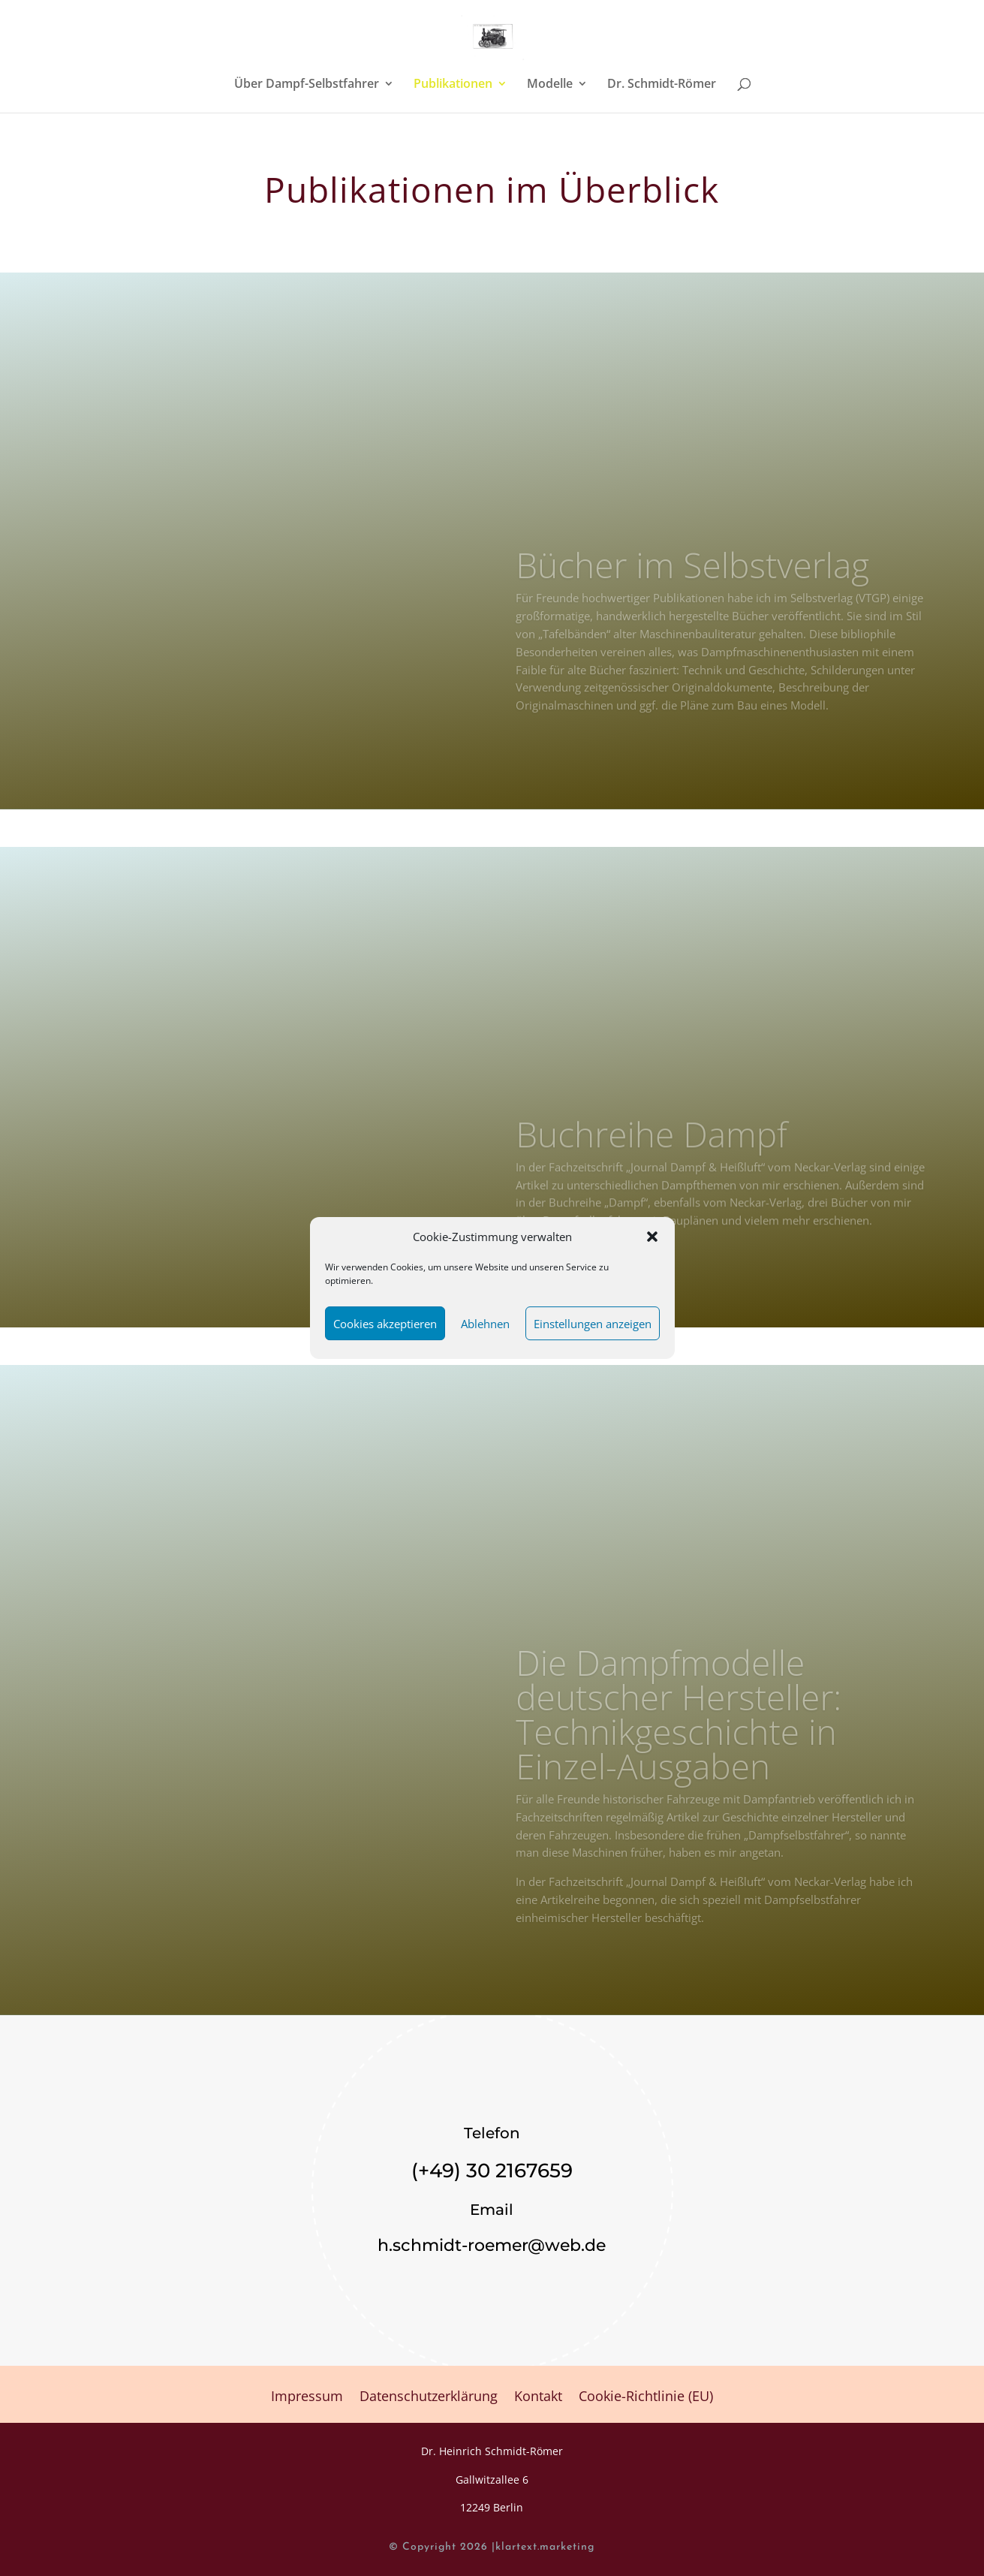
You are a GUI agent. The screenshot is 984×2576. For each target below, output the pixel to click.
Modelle (550, 85)
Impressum (307, 2398)
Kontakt (538, 2398)
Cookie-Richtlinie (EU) (646, 2398)
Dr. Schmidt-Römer (661, 85)
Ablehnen (485, 1323)
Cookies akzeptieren (385, 1323)
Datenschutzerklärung (429, 2398)
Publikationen (453, 85)
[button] (652, 1236)
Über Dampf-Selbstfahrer (306, 85)
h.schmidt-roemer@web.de (492, 2245)
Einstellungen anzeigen (592, 1323)
